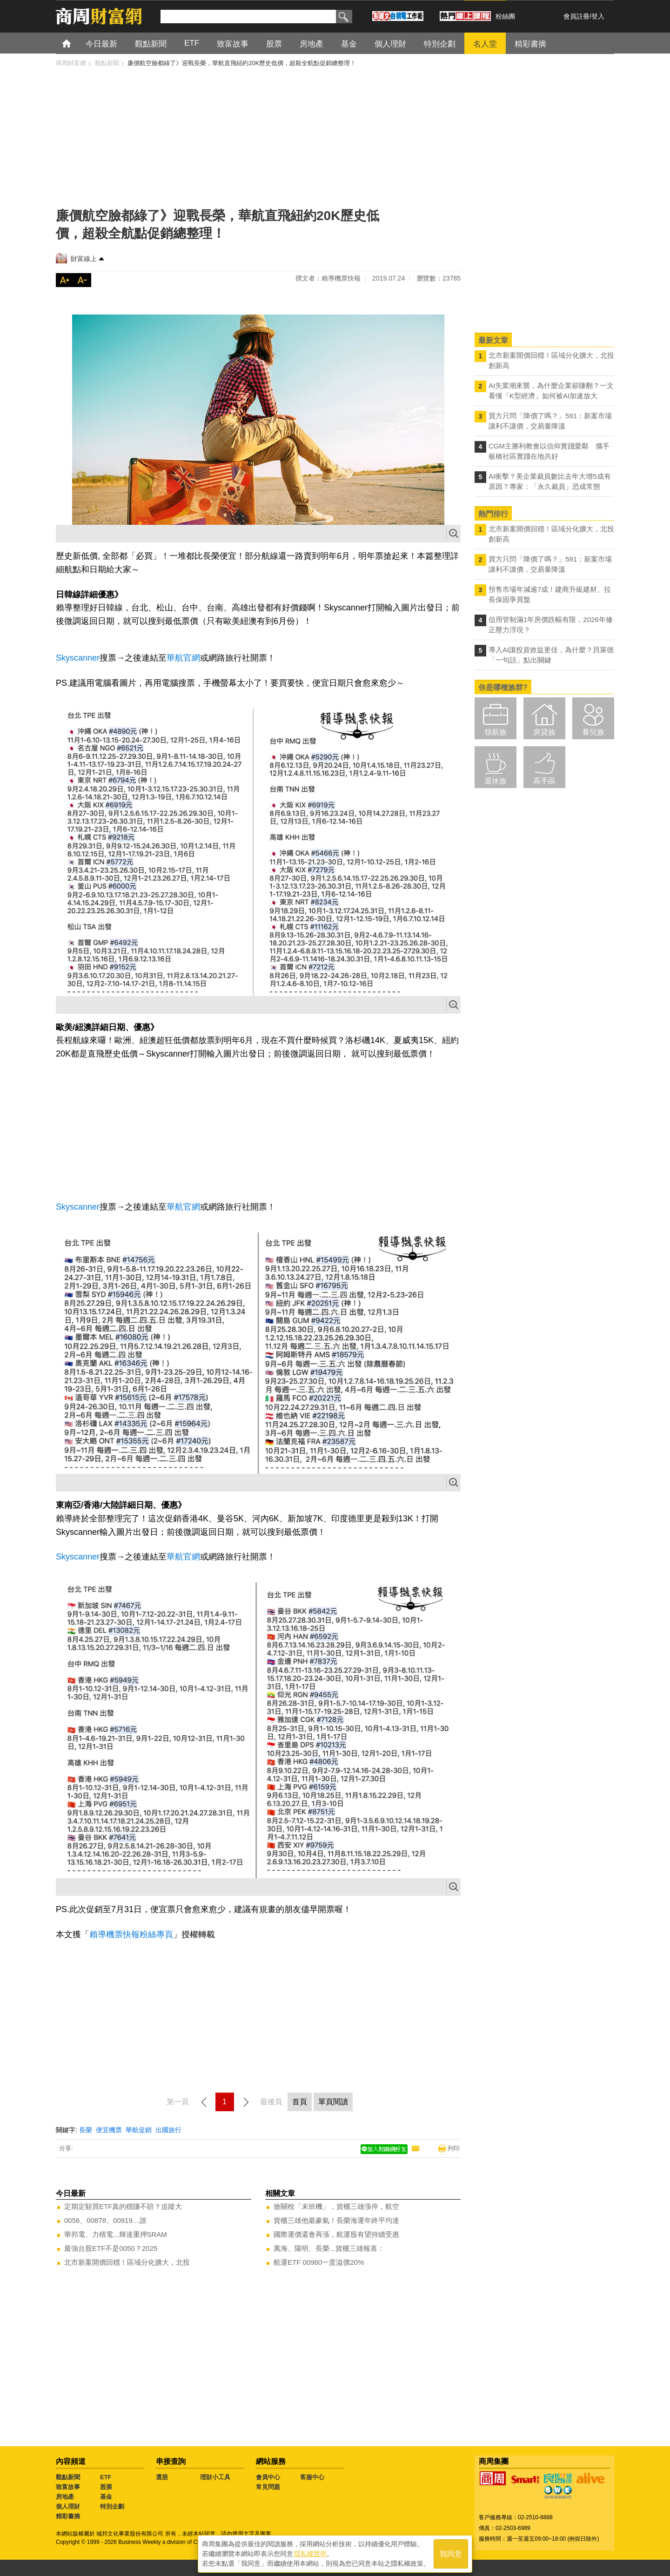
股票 (106, 2486)
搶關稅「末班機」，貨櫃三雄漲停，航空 (336, 2206)
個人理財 (68, 2506)
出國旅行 (168, 2130)
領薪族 (495, 732)
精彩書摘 (68, 2516)
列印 (454, 2148)
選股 (162, 2477)
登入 (597, 16)
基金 (106, 2496)
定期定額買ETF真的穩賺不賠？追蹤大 (123, 2206)
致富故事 (68, 2486)
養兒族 (593, 732)
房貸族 (544, 732)
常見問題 (268, 2486)
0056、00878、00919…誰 (105, 2220)
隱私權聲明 (310, 2553)
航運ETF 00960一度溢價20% (319, 2262)
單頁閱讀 (333, 2102)
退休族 (495, 781)
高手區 (544, 781)
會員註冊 (576, 16)
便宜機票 (109, 2130)
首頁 (75, 43)
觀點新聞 (68, 2477)
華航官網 (183, 657)
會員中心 (268, 2477)
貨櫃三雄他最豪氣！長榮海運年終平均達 (336, 2220)
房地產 (65, 2496)
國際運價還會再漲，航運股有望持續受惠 (336, 2234)
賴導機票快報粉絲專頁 (131, 1934)
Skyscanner (78, 657)
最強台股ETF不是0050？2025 (110, 2248)
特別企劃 (112, 2506)
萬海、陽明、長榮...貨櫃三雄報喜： (329, 2248)
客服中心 (312, 2477)
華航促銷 (139, 2130)
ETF (106, 2477)
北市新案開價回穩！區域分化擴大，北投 (127, 2262)
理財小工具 (215, 2477)
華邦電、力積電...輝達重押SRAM (115, 2234)
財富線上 (84, 258)
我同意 (451, 2553)
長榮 (85, 2130)
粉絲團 (505, 16)
